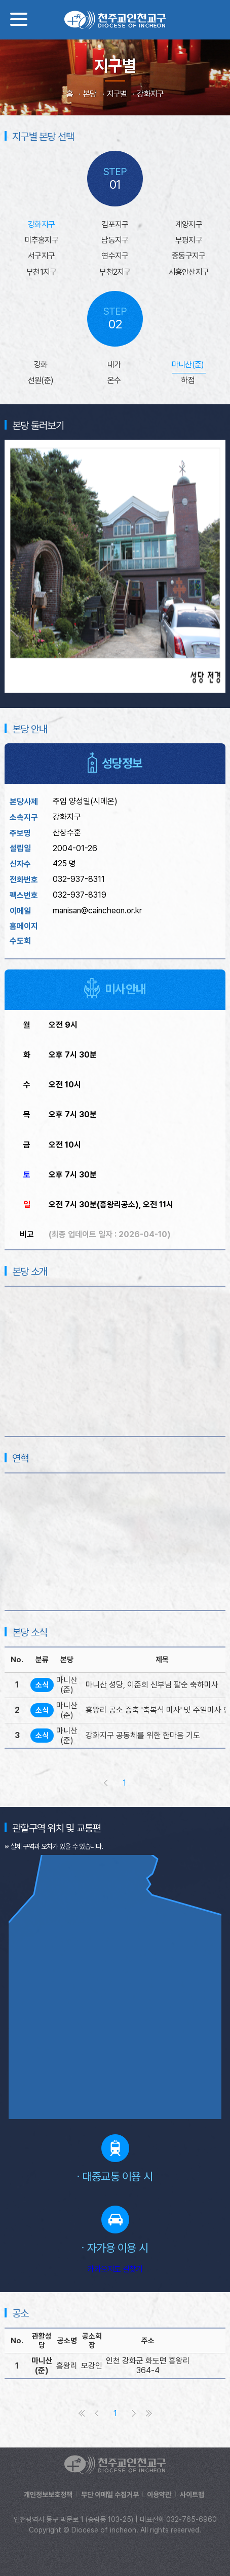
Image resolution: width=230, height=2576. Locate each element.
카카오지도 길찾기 (114, 2269)
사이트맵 (192, 2494)
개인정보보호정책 (48, 2494)
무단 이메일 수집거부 (110, 2494)
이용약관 (159, 2494)
